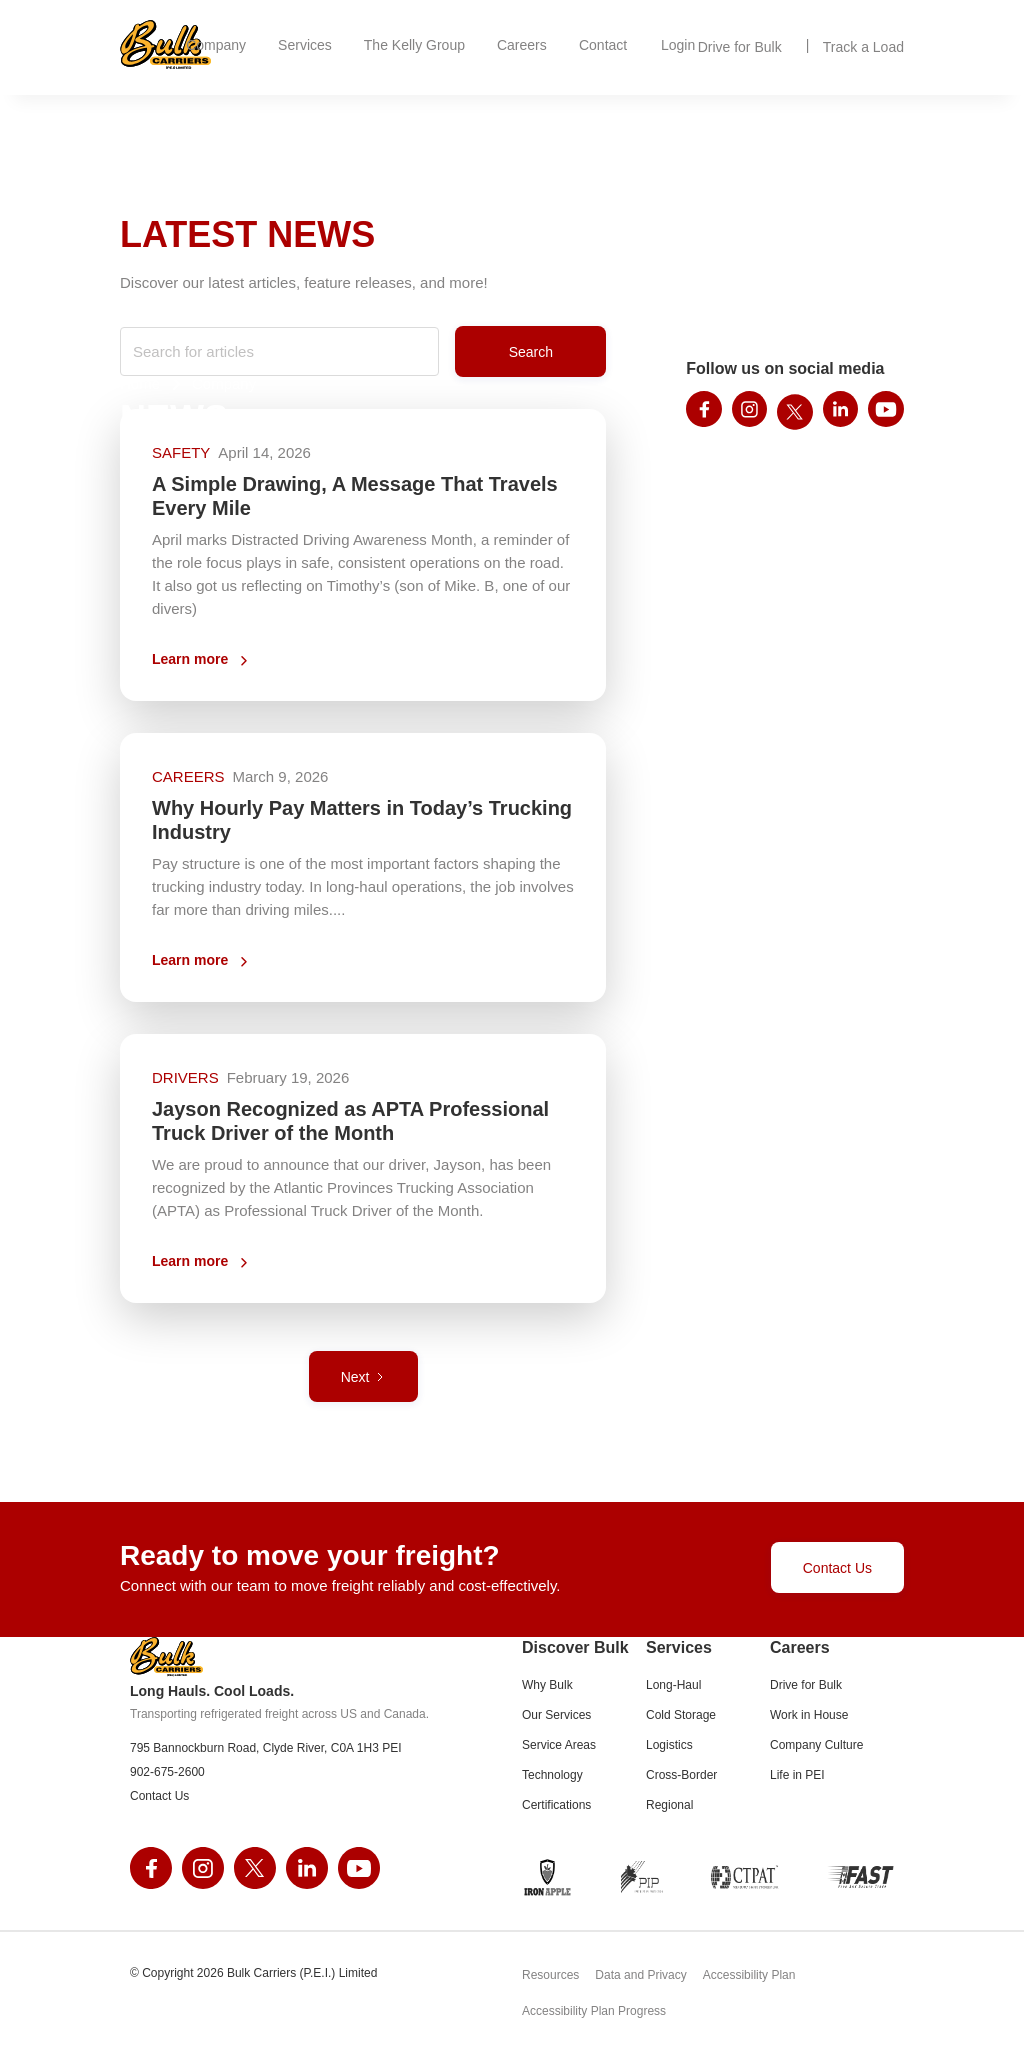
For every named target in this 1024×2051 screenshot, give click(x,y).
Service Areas (559, 1745)
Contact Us (837, 1568)
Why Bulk (547, 1685)
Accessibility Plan (749, 1975)
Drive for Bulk (806, 1685)
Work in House (809, 1715)
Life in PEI (797, 1775)
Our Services (556, 1715)
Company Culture (816, 1745)
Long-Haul (673, 1685)
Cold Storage (681, 1715)
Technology (552, 1775)
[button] (216, 45)
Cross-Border (681, 1775)
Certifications (556, 1805)
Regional (669, 1805)
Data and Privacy (640, 1975)
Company (224, 383)
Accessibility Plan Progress (594, 2012)
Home (140, 383)
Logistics (669, 1745)
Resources (550, 1975)
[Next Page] (363, 1376)
